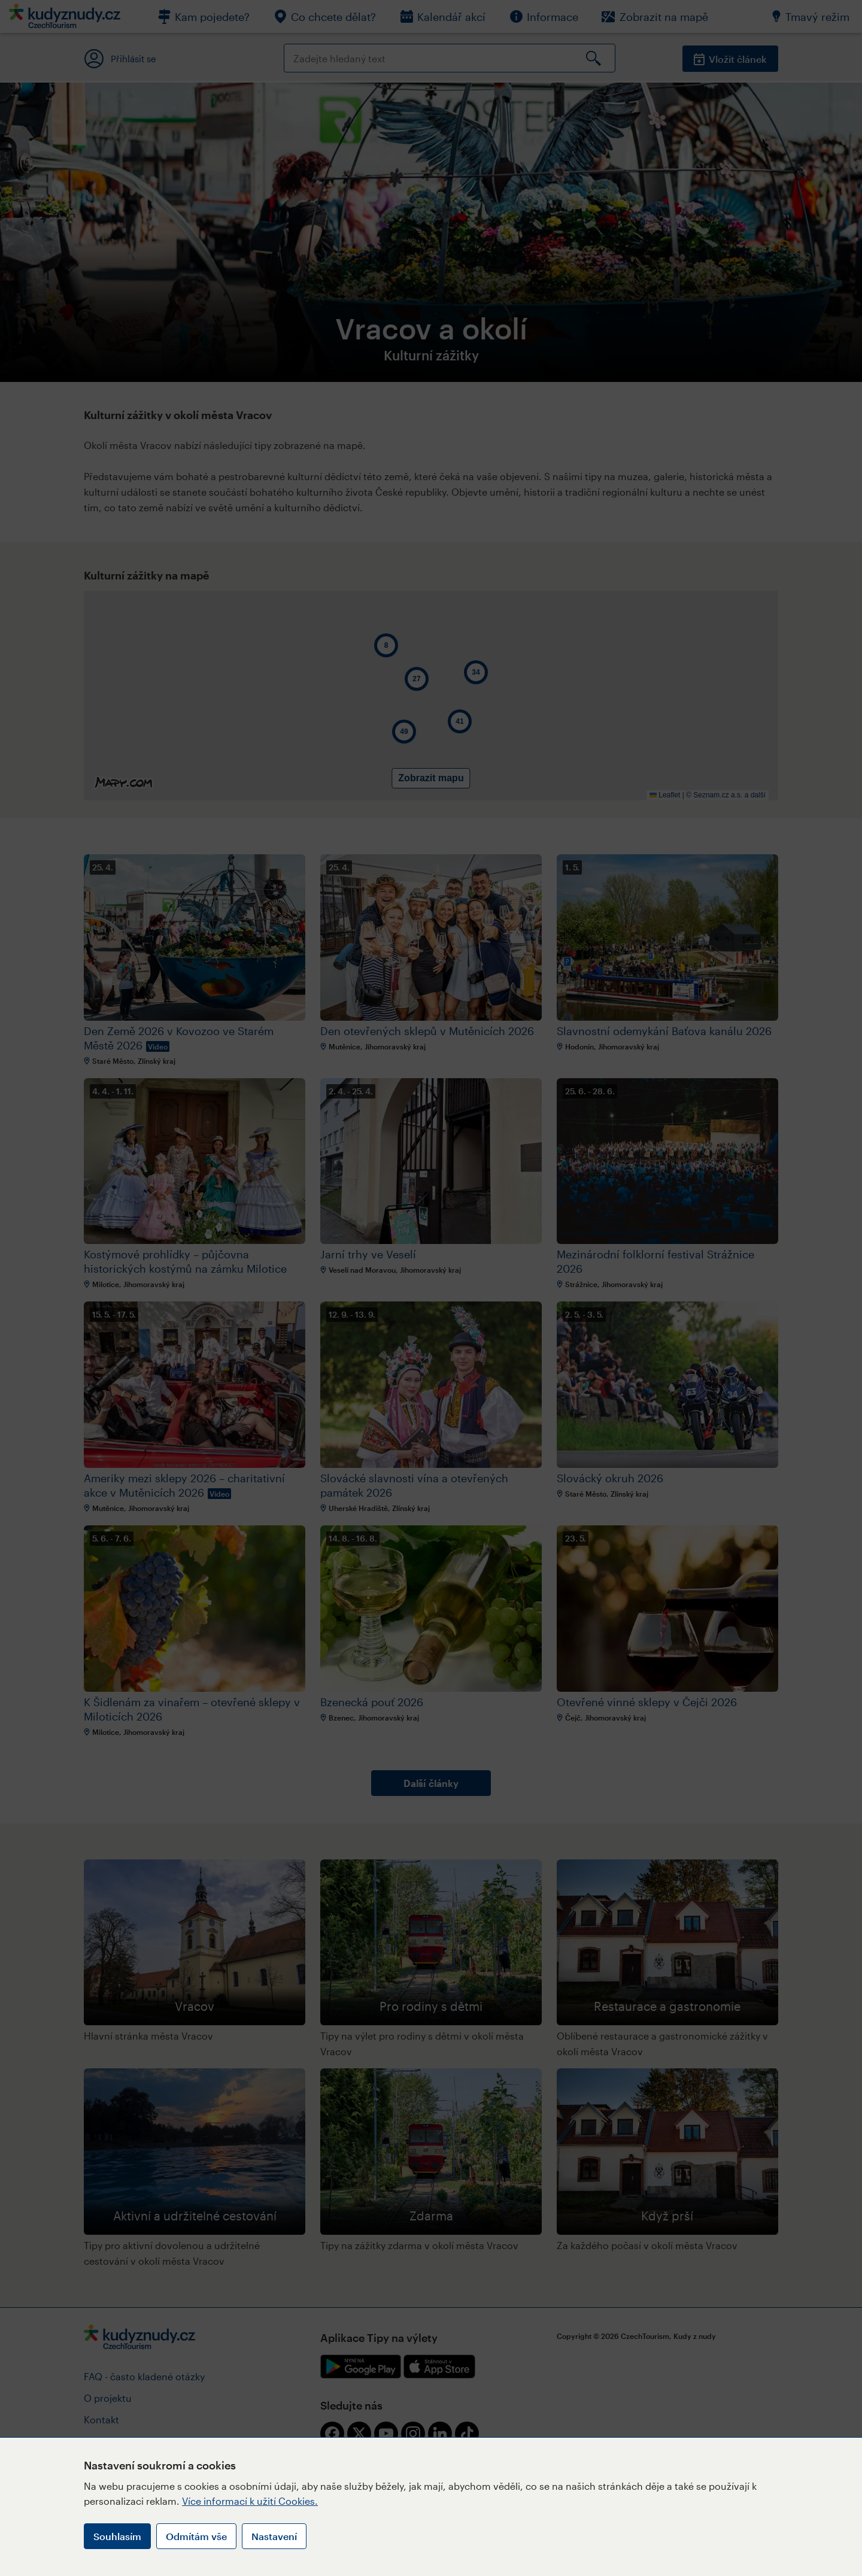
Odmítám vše (196, 2536)
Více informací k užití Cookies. (250, 2501)
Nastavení (274, 2536)
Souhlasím (117, 2536)
